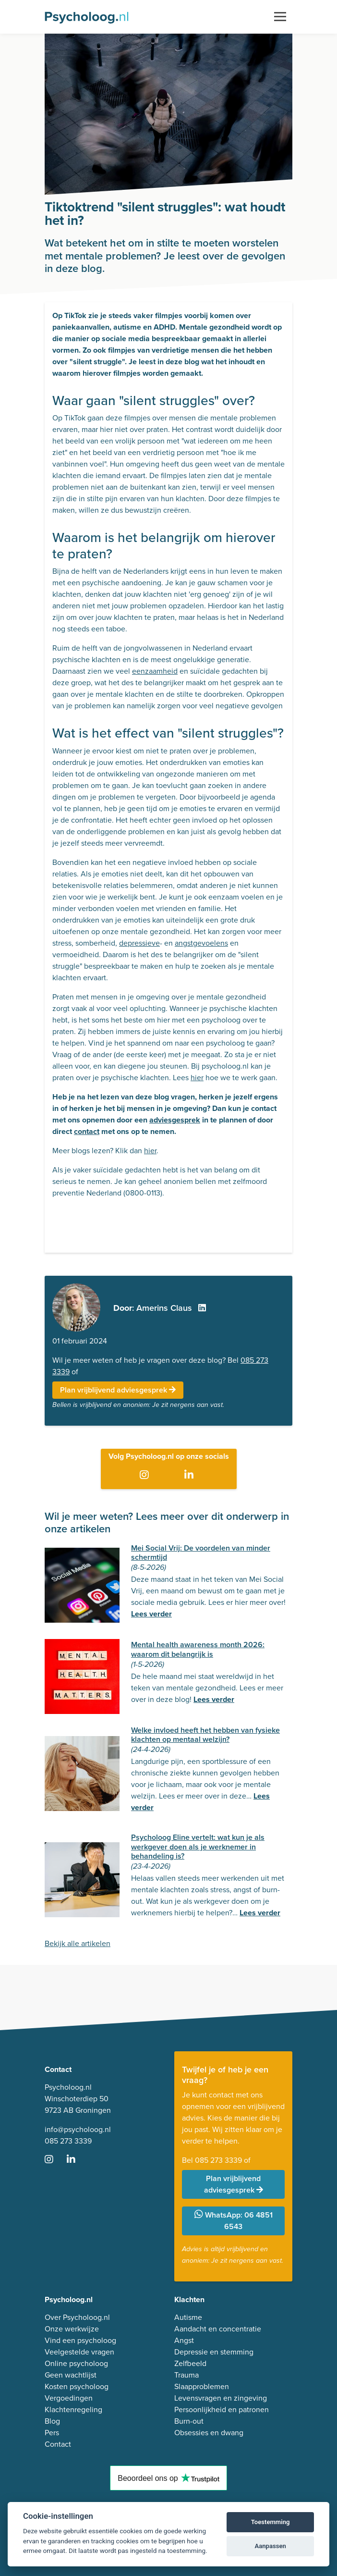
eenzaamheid (155, 671)
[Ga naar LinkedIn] (190, 1475)
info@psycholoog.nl (78, 2129)
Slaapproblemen (201, 2386)
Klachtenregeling (73, 2409)
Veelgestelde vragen (79, 2351)
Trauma (186, 2374)
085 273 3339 (68, 2140)
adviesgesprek (174, 1119)
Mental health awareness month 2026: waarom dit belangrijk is (198, 1649)
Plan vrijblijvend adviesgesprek (118, 1389)
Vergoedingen (69, 2397)
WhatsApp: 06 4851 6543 (233, 2220)
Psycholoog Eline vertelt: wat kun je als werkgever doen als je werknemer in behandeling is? (198, 1846)
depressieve (139, 943)
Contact (58, 2444)
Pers (52, 2432)
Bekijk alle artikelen (77, 1943)
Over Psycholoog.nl (77, 2317)
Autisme (188, 2317)
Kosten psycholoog (76, 2386)
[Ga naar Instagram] (146, 1475)
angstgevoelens (201, 943)
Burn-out (189, 2421)
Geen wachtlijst (70, 2374)
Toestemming (270, 2522)
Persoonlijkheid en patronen (221, 2409)
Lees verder (151, 1613)
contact (86, 1131)
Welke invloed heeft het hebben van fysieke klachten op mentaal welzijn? (205, 1735)
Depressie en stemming (213, 2351)
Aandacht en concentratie (217, 2328)
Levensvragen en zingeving (220, 2397)
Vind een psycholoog (80, 2340)
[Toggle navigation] (280, 17)
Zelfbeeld (190, 2363)
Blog (52, 2421)
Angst (184, 2340)
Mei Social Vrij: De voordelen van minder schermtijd (200, 1552)
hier (197, 1077)
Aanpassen (270, 2546)
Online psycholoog (76, 2363)
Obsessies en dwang (208, 2432)
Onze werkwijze (72, 2328)
